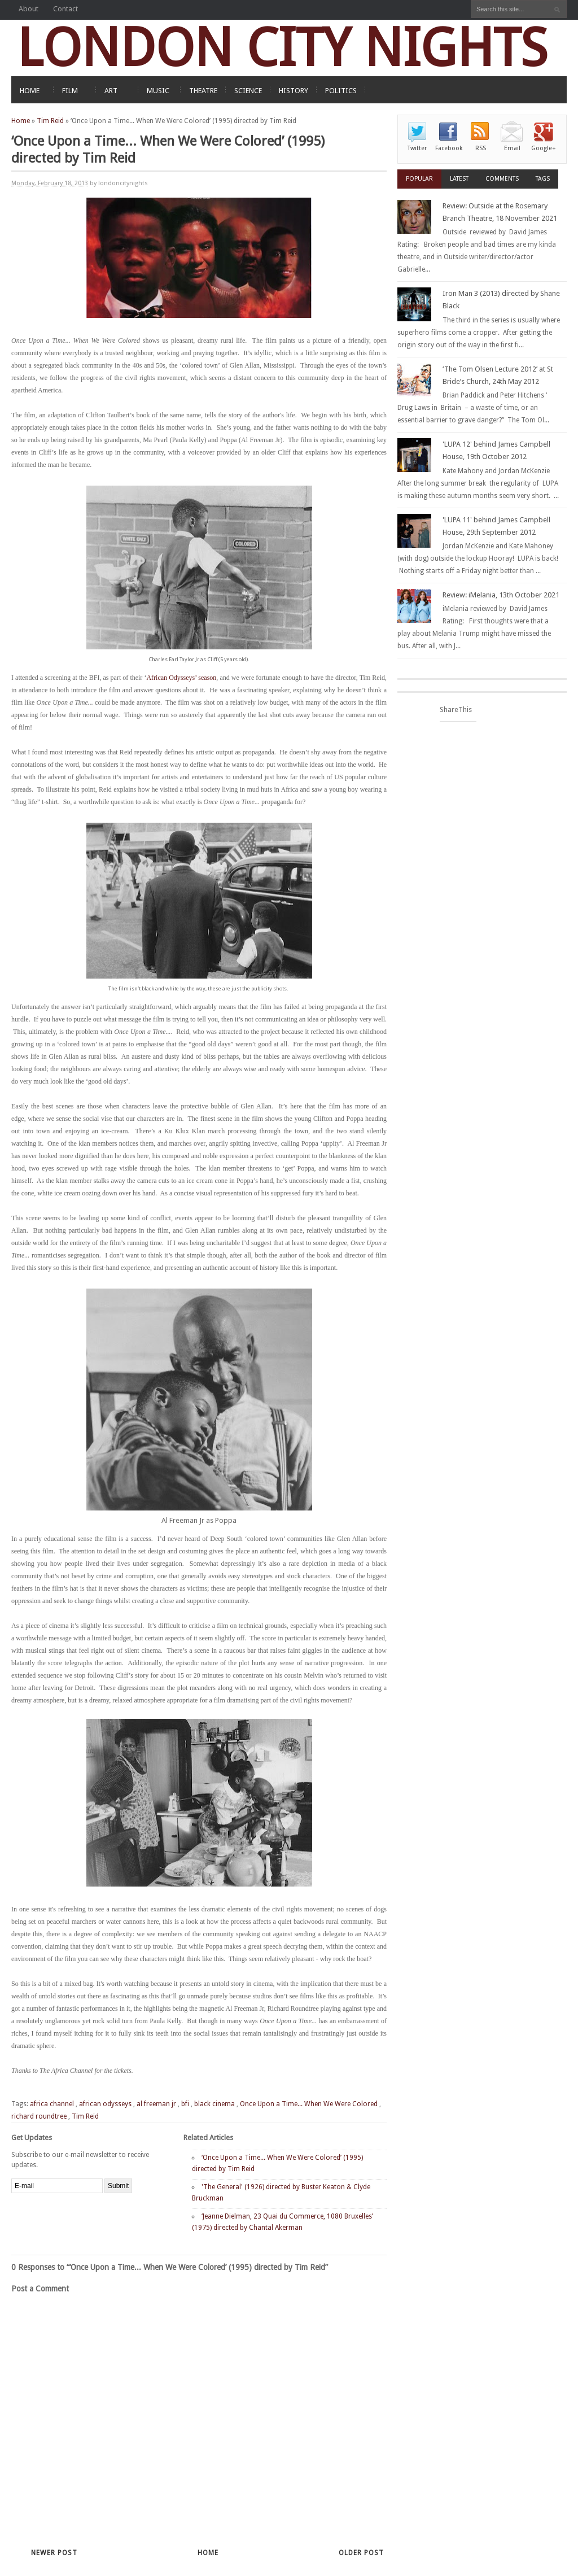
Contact (65, 9)
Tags (543, 178)
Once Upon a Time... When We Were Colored (309, 2104)
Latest (459, 178)
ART (110, 90)
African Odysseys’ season (181, 678)
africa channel (52, 2104)
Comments (502, 178)
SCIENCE (248, 90)
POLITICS (341, 90)
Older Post (361, 2553)
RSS (480, 148)
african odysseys (105, 2104)
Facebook (448, 148)
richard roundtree (39, 2116)
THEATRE (203, 90)
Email (512, 148)
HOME (30, 90)
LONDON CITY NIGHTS (282, 47)
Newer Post (54, 2553)
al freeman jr (156, 2104)
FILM (70, 90)
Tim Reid (50, 121)
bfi (185, 2104)
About (28, 9)
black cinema (214, 2104)
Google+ (543, 148)
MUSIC (158, 90)
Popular (419, 178)
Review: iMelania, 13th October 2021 (501, 595)
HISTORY (293, 90)
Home (20, 121)
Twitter (417, 148)
